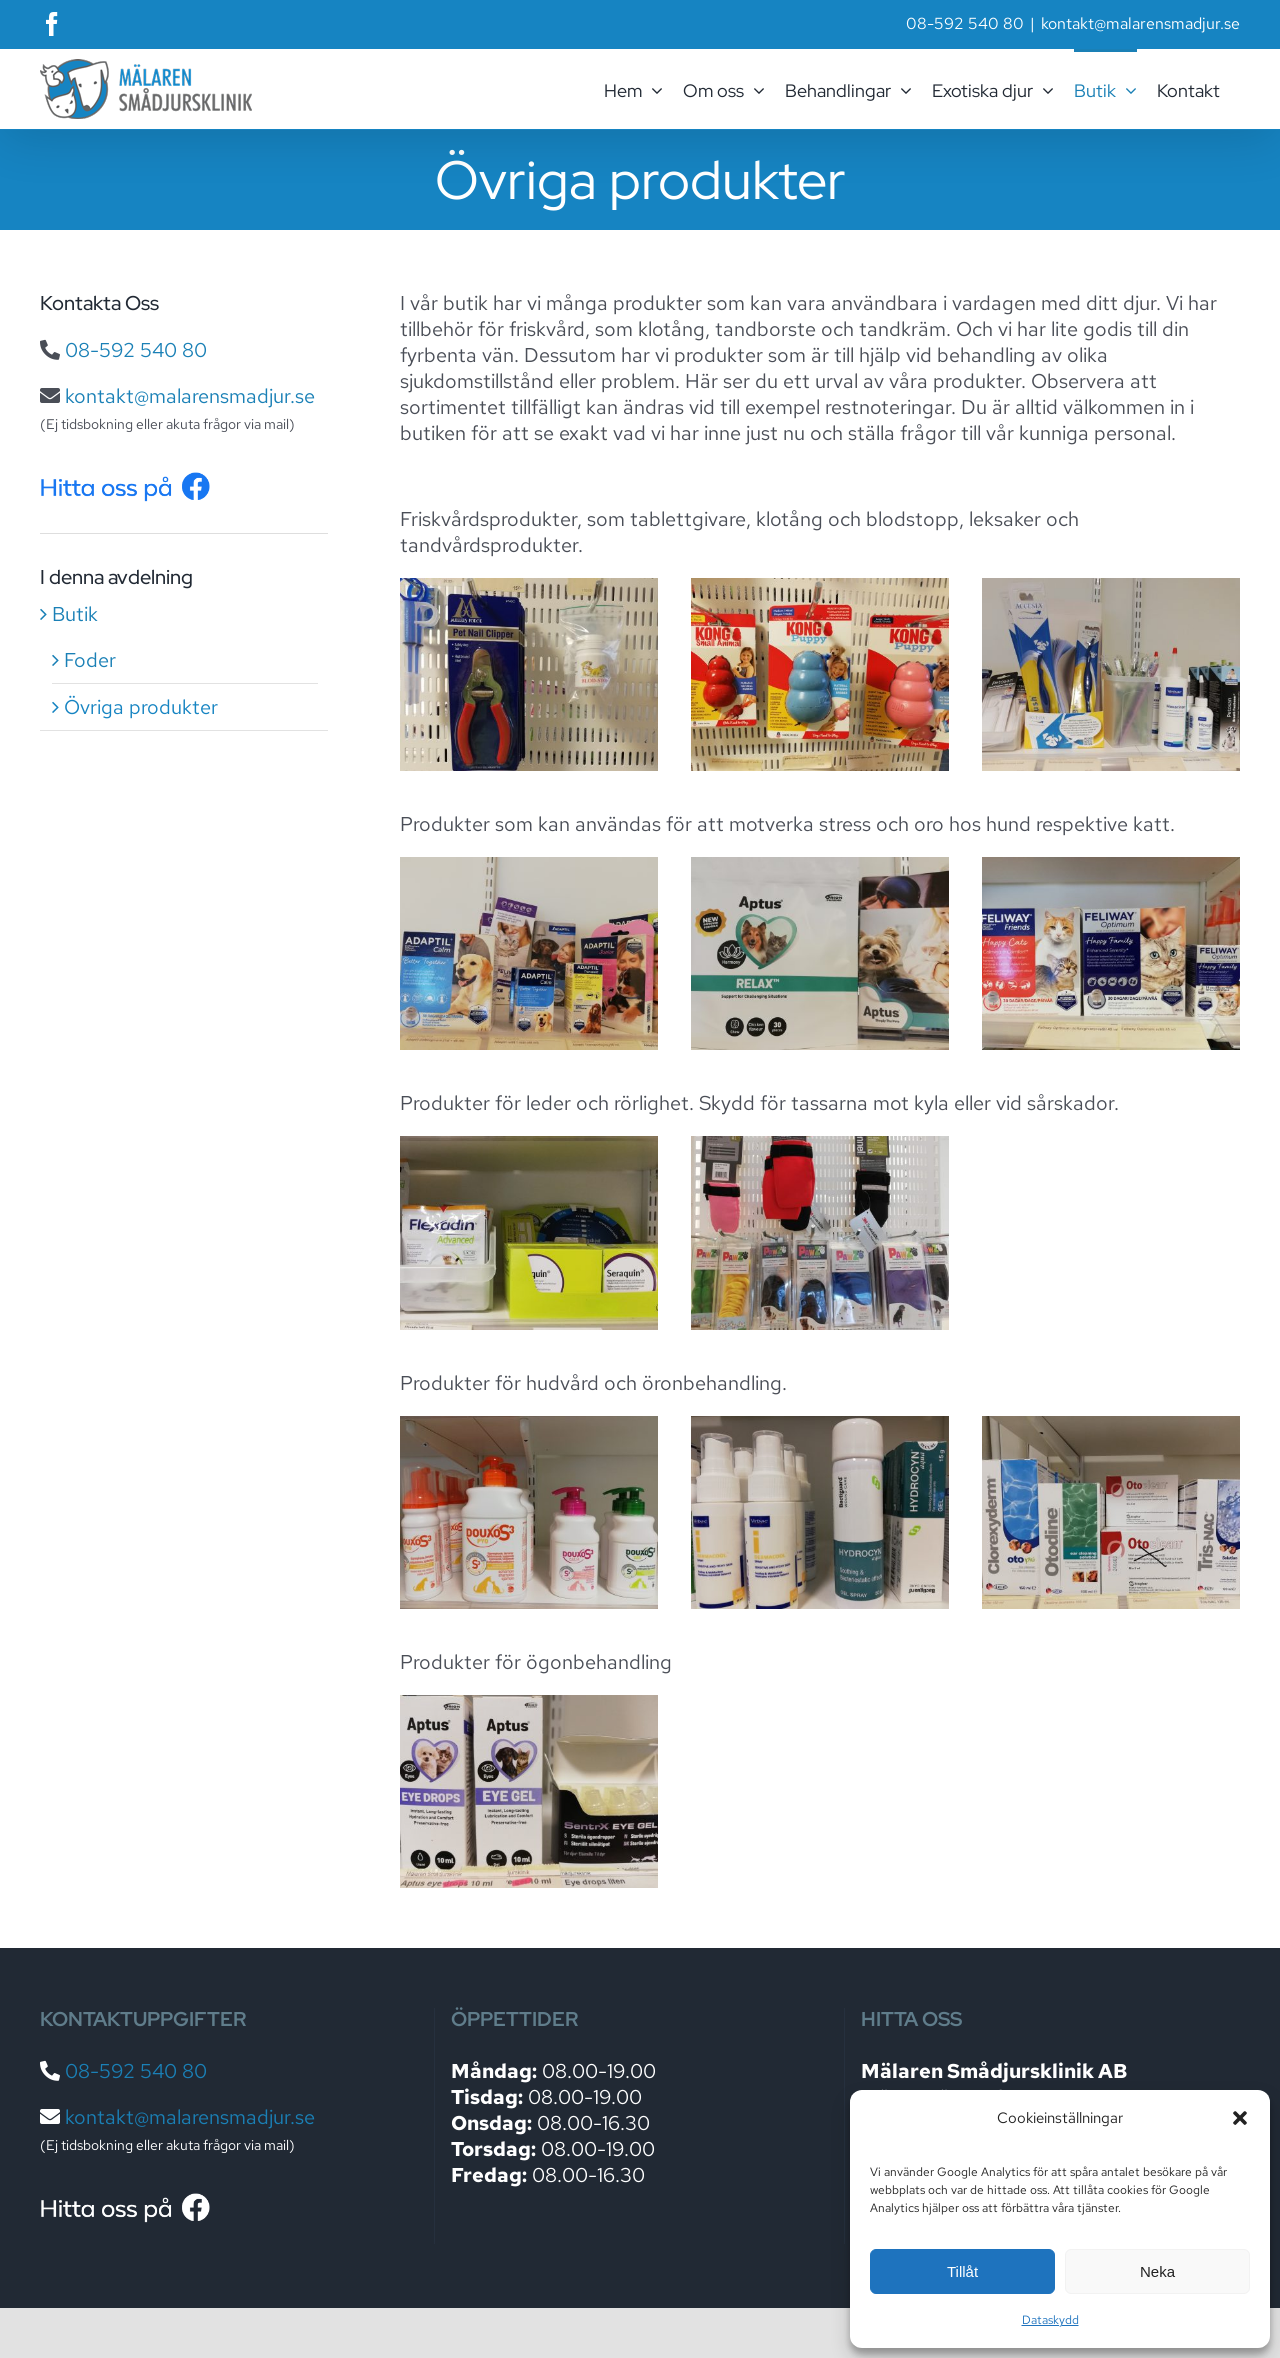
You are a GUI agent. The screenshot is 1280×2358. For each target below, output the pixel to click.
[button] (1240, 2118)
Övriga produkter (141, 707)
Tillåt (962, 2271)
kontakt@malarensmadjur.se (1140, 23)
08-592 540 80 (136, 350)
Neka (1157, 2271)
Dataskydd (1050, 2320)
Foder (90, 660)
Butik (75, 614)
